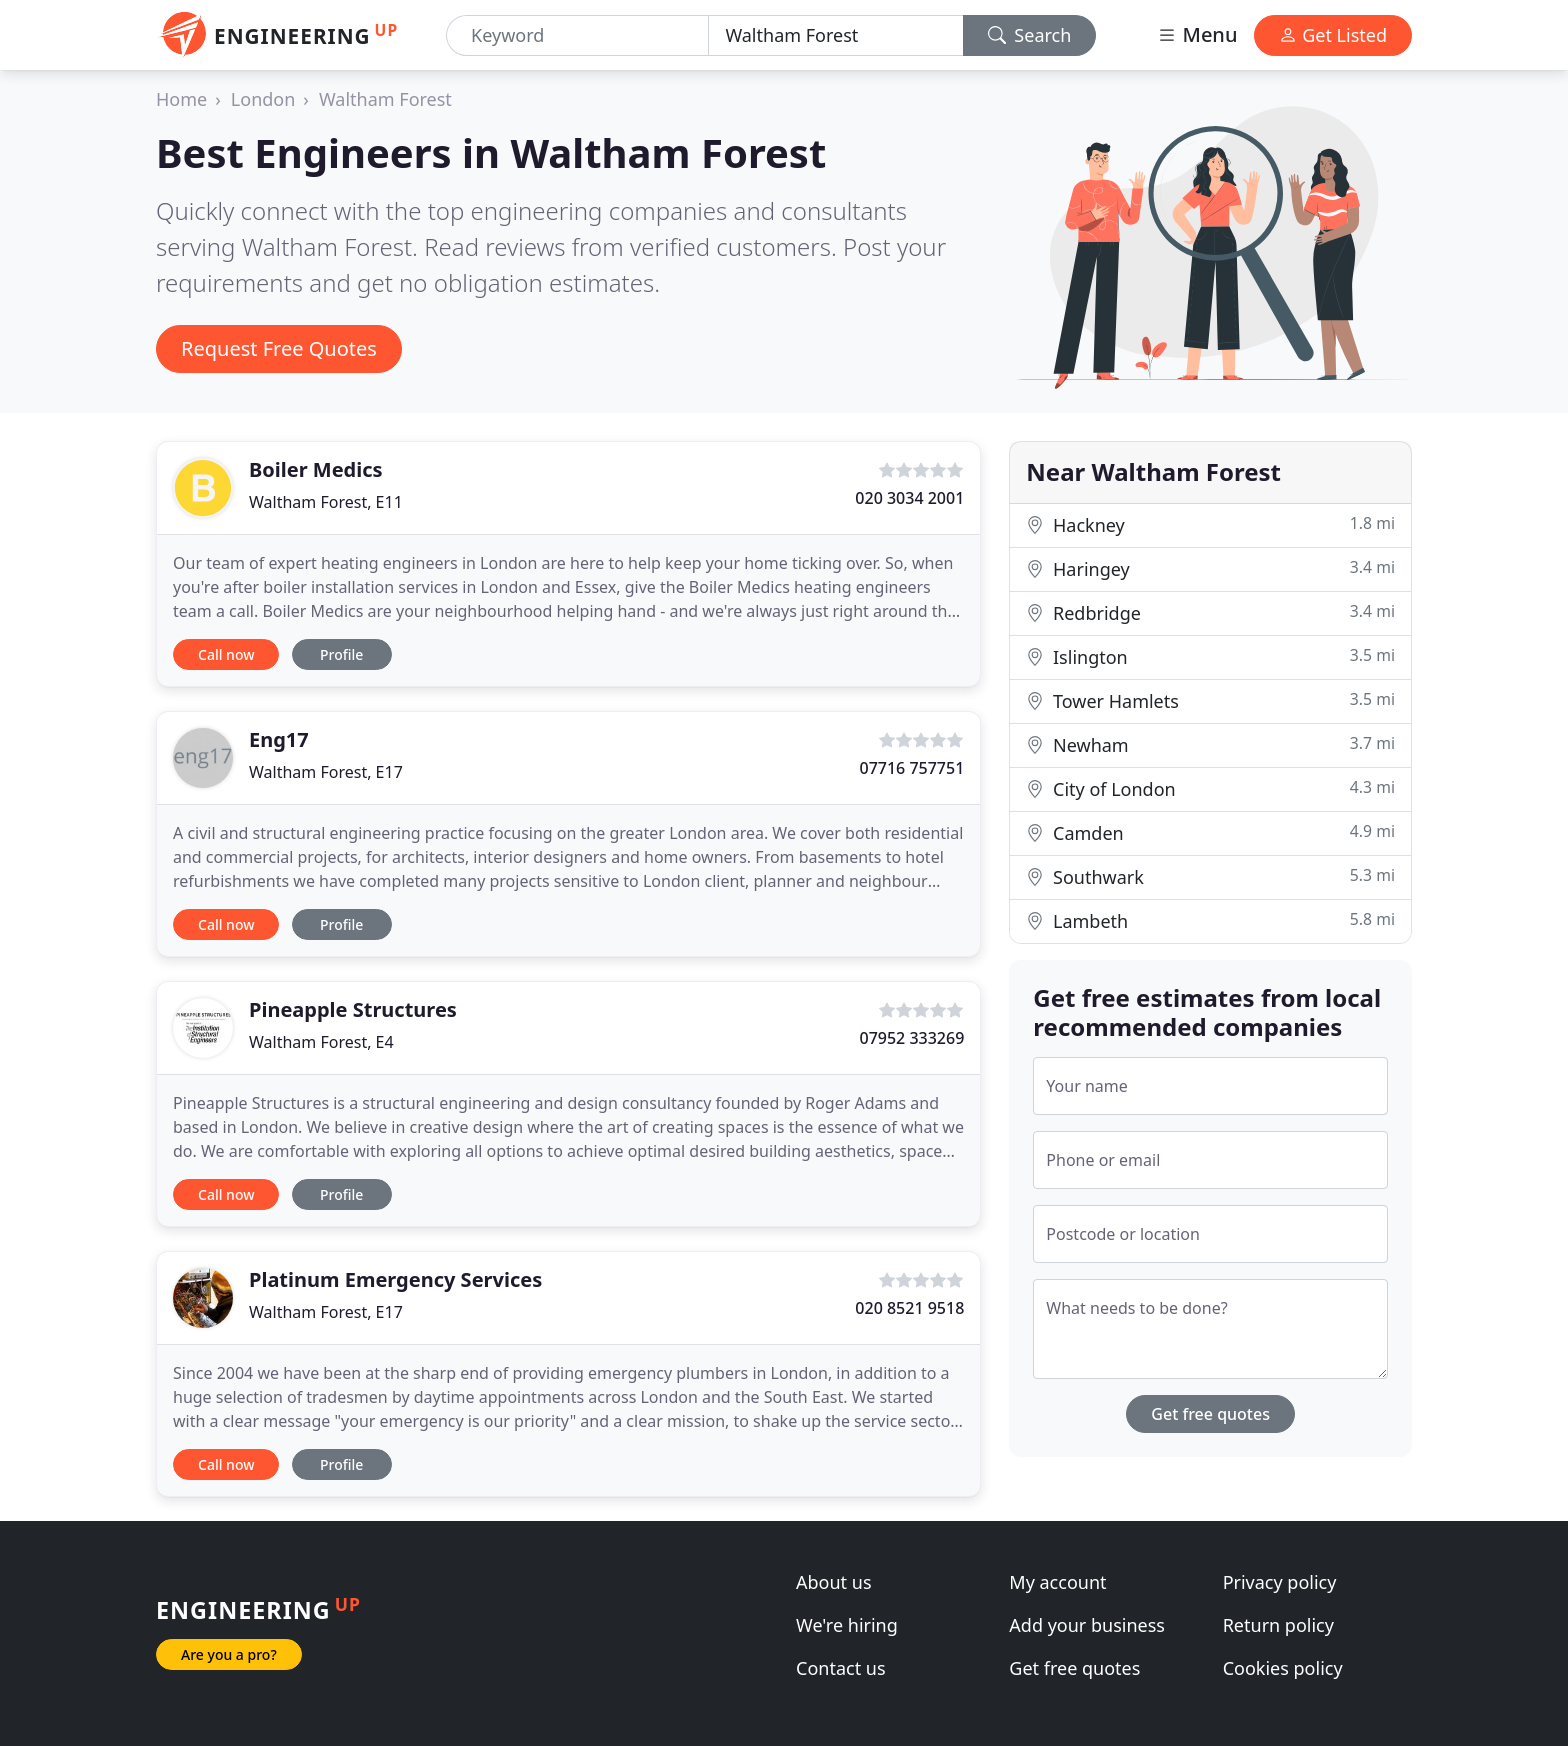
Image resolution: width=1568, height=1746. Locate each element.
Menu (1197, 34)
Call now (226, 654)
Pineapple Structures (353, 1009)
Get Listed (1333, 35)
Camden (1210, 832)
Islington (1210, 656)
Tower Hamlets (1210, 700)
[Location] (835, 35)
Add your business (1087, 1625)
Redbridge (1210, 612)
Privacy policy (1280, 1582)
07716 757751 (911, 768)
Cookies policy (1283, 1668)
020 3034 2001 (909, 498)
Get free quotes (1210, 1414)
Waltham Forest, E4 (321, 1042)
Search (1030, 35)
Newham (1210, 744)
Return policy (1278, 1625)
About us (834, 1582)
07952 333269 (911, 1038)
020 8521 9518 (909, 1308)
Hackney (1210, 524)
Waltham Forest (385, 99)
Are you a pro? (229, 1654)
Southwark (1210, 876)
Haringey (1210, 568)
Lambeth (1210, 920)
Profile (341, 654)
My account (1057, 1582)
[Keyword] (577, 35)
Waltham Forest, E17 (326, 772)
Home (181, 99)
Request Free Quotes (279, 348)
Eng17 (279, 739)
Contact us (841, 1668)
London (263, 99)
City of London (1210, 788)
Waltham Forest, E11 (326, 502)
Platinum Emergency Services (395, 1279)
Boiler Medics (316, 469)
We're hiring (847, 1625)
